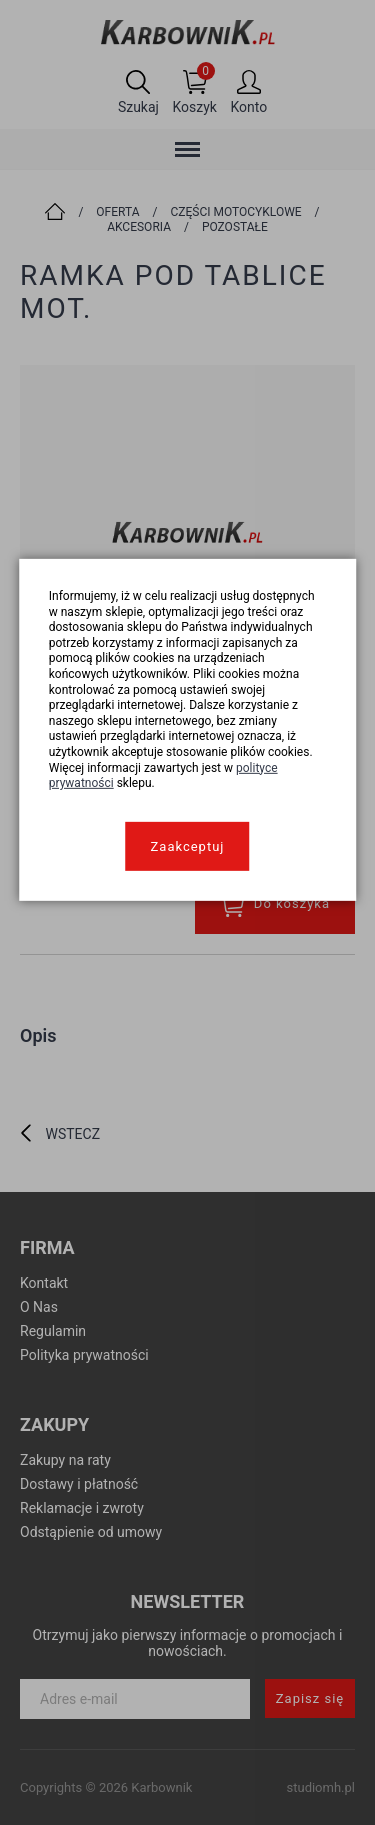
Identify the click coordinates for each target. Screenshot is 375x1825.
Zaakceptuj (188, 846)
